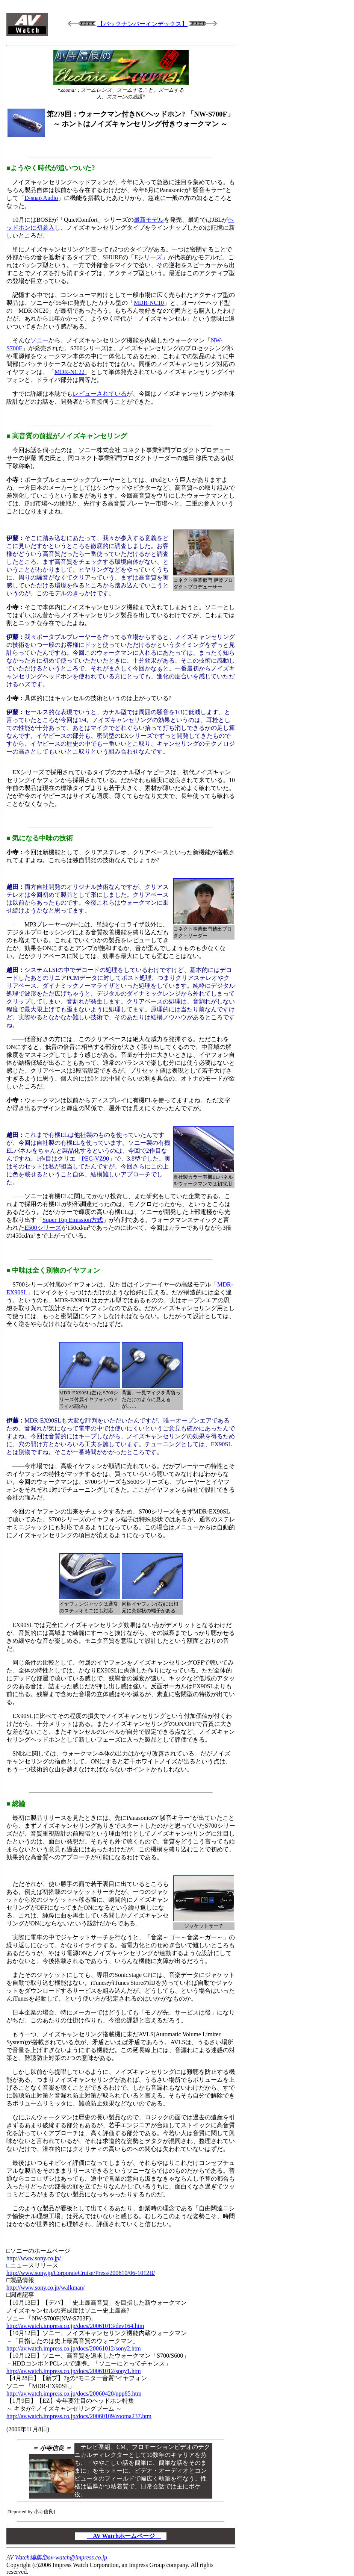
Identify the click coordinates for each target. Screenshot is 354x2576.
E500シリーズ (42, 1227)
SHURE (112, 257)
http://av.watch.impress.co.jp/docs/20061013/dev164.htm (75, 2326)
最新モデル (149, 219)
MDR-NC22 (69, 372)
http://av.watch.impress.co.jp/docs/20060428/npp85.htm (73, 2393)
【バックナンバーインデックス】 (142, 24)
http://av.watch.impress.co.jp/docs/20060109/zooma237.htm (78, 2416)
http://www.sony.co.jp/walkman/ (45, 2287)
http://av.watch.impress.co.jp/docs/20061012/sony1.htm (73, 2371)
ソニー (39, 340)
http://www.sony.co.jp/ (33, 2258)
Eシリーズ (148, 257)
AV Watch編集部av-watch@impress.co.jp (56, 2557)
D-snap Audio (41, 198)
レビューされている (100, 393)
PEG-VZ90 (95, 1158)
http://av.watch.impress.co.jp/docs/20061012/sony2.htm (73, 2348)
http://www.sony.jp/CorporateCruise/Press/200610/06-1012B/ (80, 2273)
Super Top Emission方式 (72, 1220)
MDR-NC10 (149, 303)
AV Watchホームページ (124, 2536)
